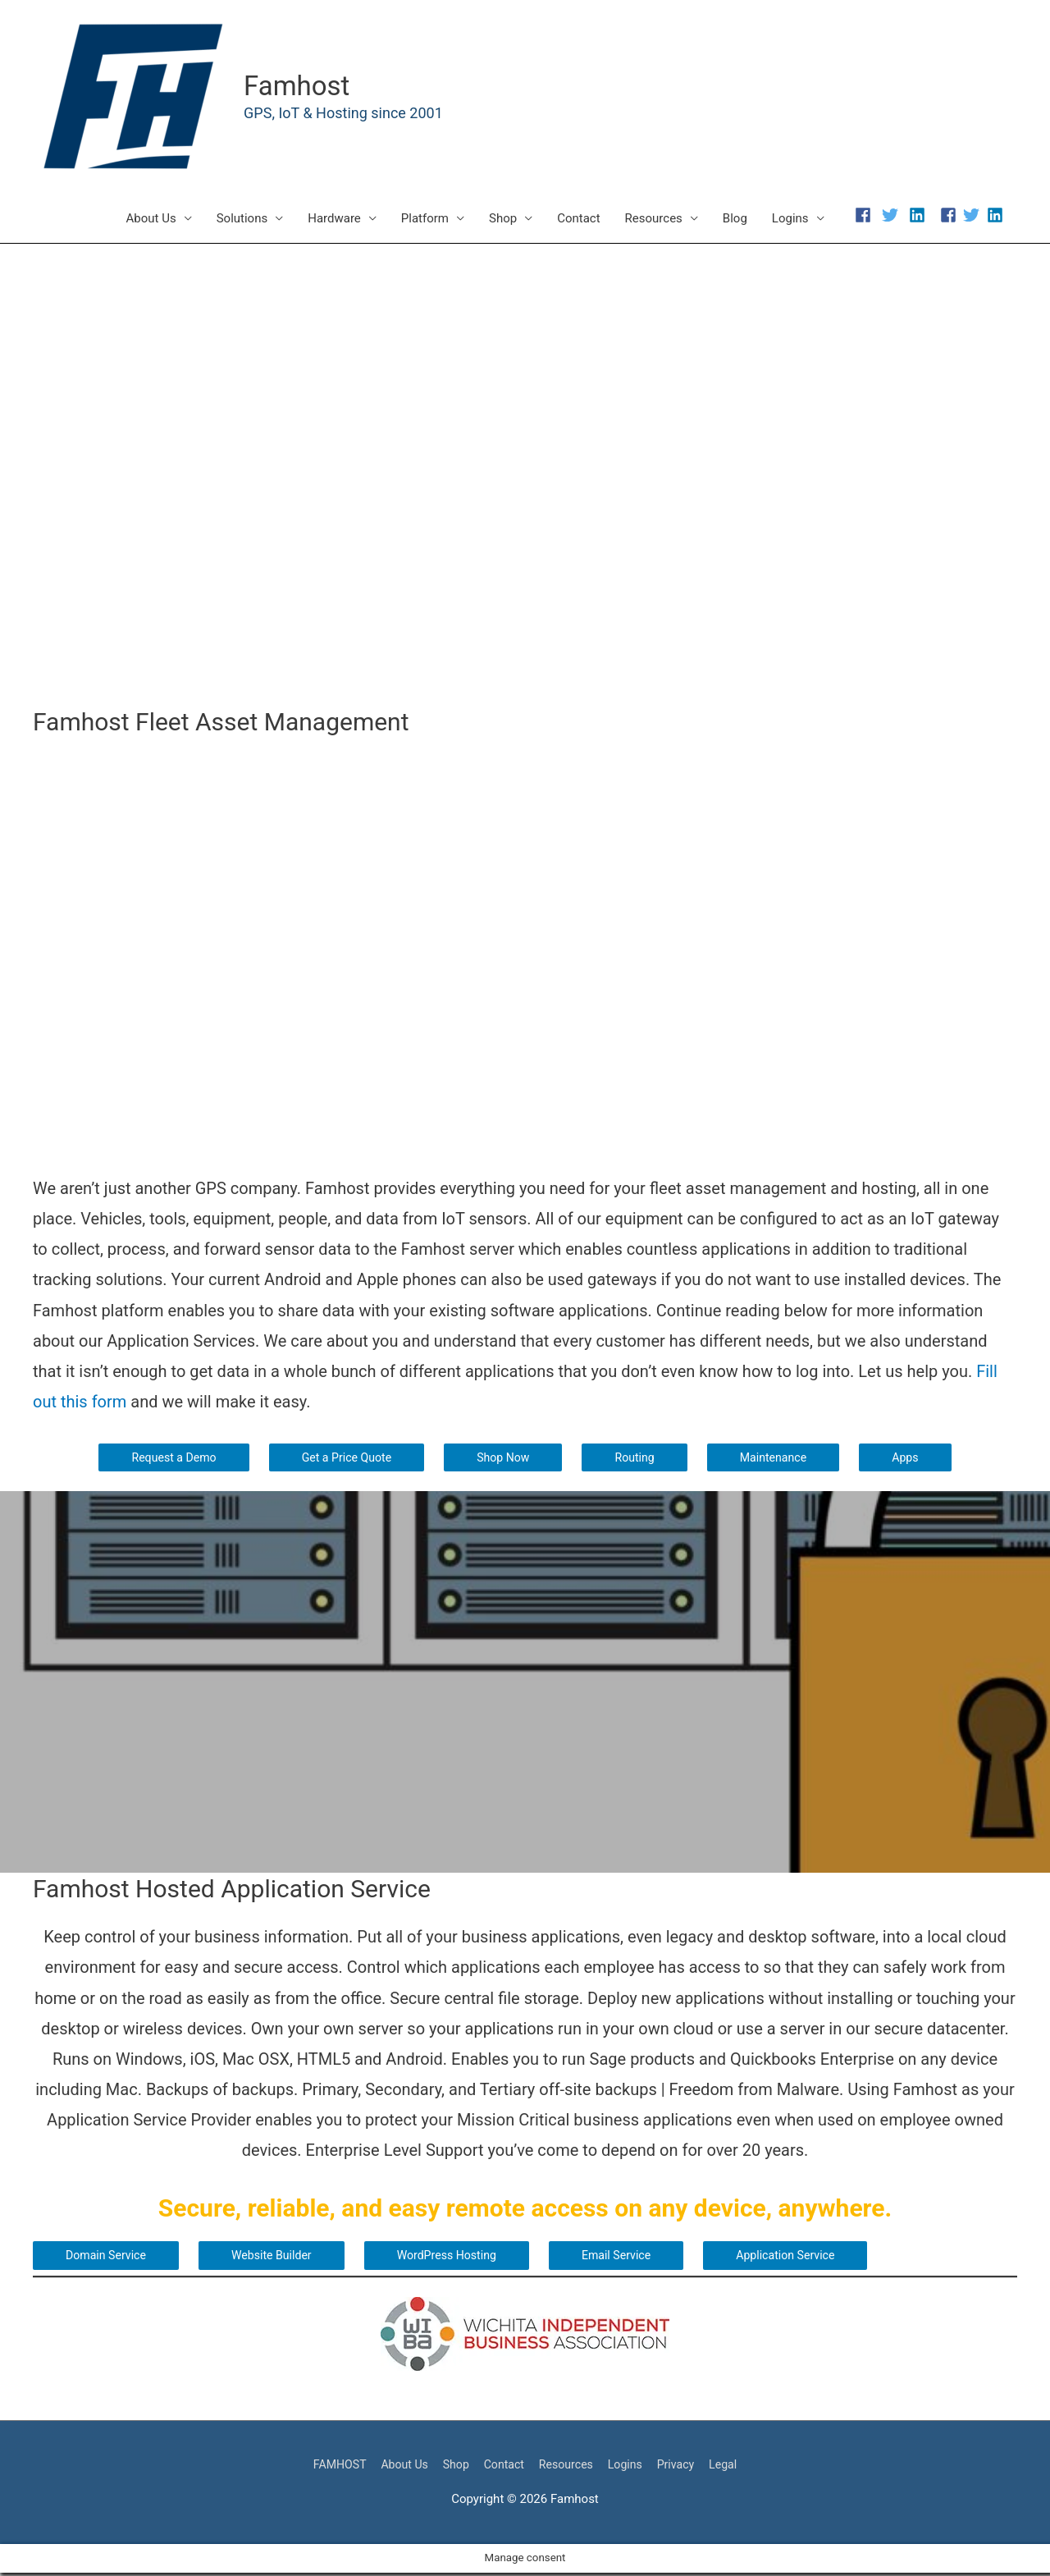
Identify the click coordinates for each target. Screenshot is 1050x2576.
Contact (578, 220)
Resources (653, 220)
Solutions (242, 220)
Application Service (809, 2257)
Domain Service (108, 2257)
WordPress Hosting (460, 2257)
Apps (915, 1459)
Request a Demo (166, 1459)
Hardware (334, 220)
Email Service (635, 2257)
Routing (639, 1459)
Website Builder (279, 2257)
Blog (735, 220)
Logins (790, 220)
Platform (425, 220)
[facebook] (867, 216)
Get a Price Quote (342, 1459)
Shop (503, 220)
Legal (734, 2466)
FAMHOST (328, 2466)
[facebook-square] (950, 216)
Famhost (300, 86)
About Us (151, 220)
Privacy (684, 2466)
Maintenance (780, 1459)
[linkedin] (918, 216)
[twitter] (894, 216)
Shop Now (504, 1459)
